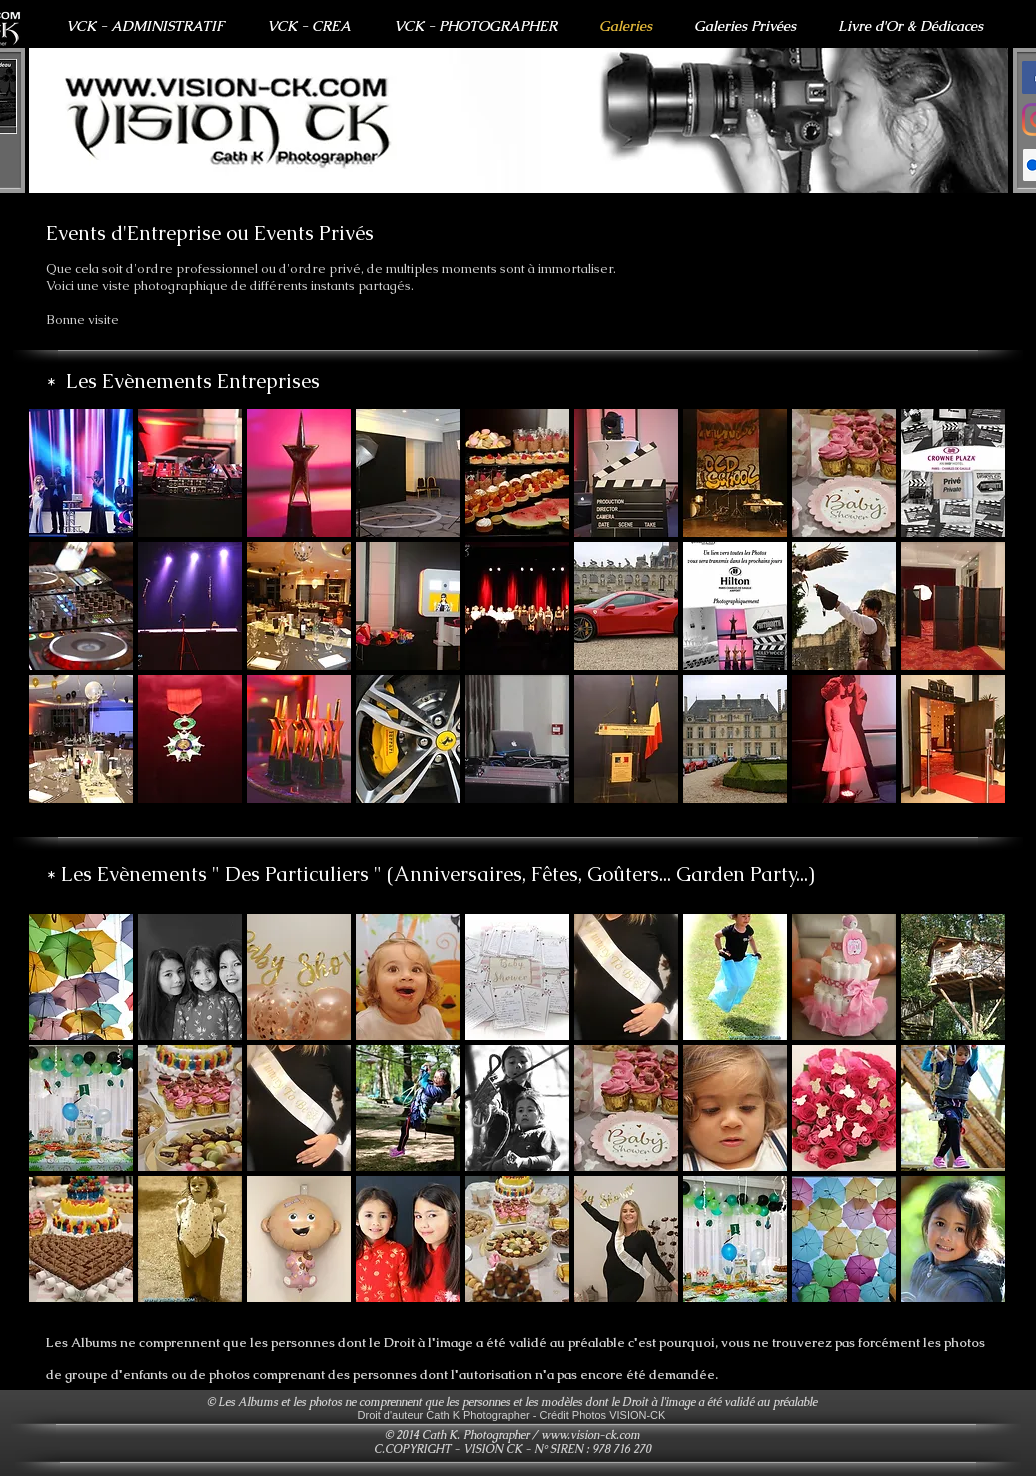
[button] (518, 120)
